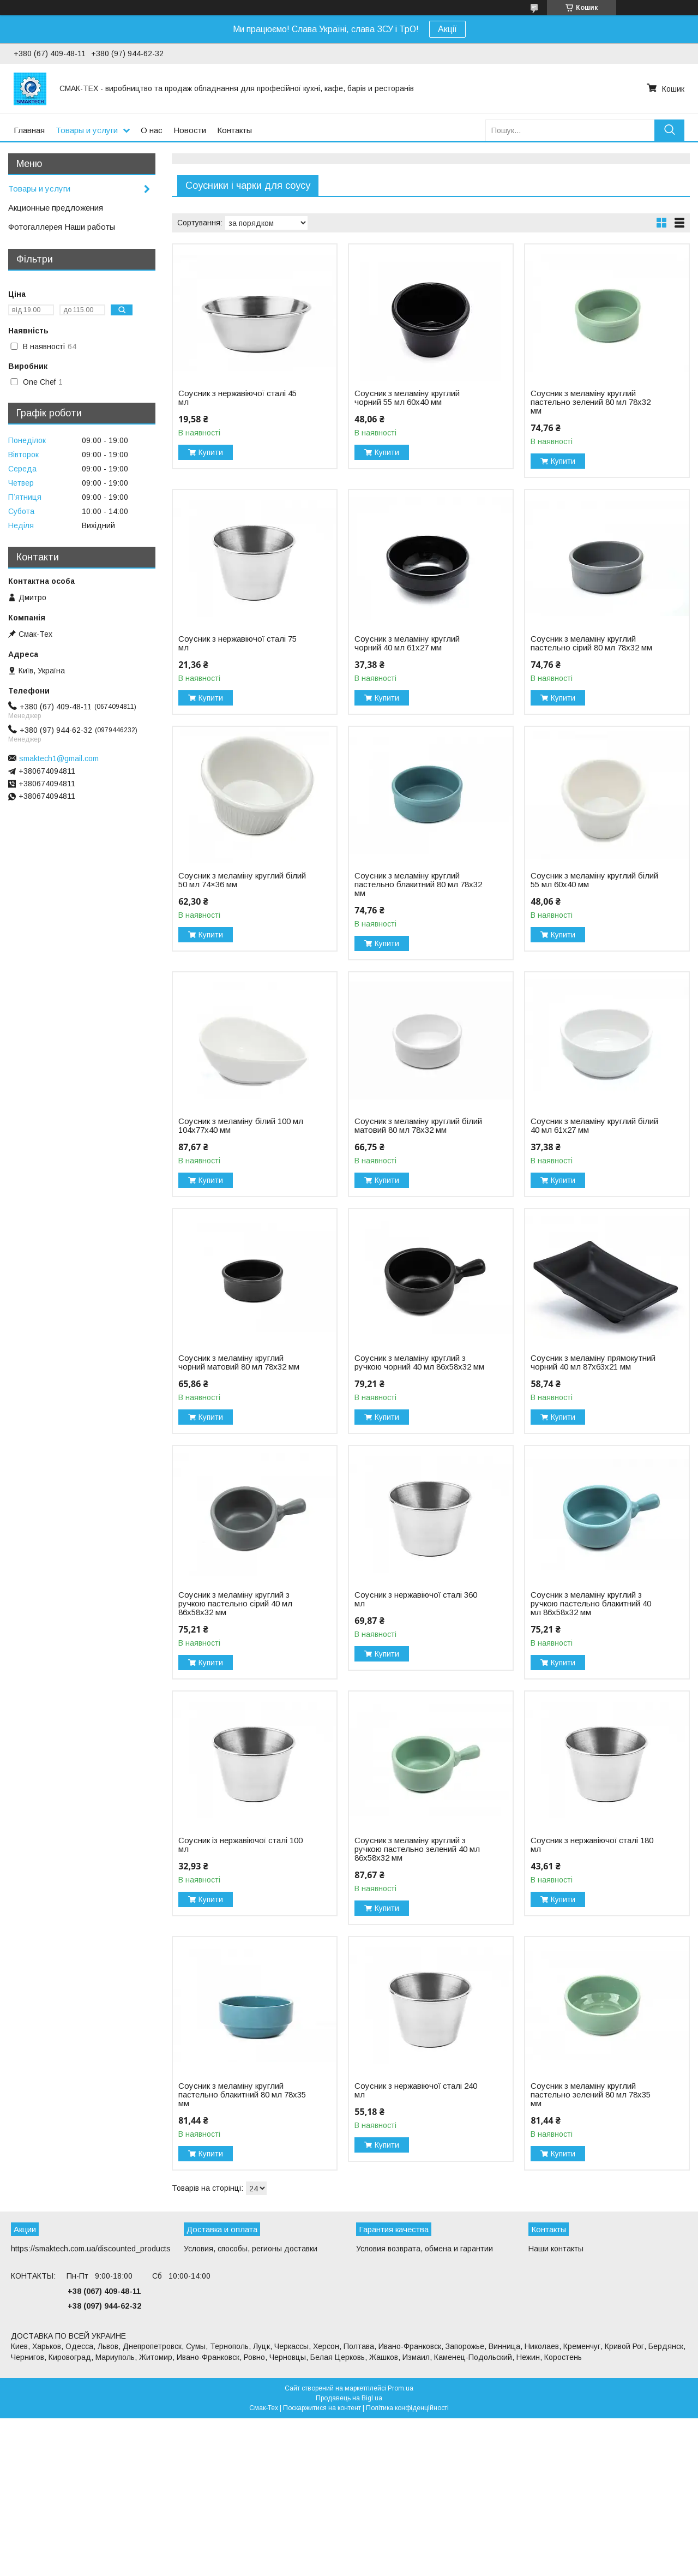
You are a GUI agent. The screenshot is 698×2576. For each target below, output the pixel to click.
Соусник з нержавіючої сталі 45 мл (237, 398)
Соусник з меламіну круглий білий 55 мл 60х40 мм (594, 880)
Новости (189, 130)
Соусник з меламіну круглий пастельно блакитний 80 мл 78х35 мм (242, 2095)
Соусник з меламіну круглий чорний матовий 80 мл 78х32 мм (238, 1362)
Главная (29, 130)
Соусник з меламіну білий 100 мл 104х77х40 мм (240, 1125)
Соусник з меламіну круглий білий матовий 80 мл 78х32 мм (418, 1125)
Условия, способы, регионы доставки (250, 2248)
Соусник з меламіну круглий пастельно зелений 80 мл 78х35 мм (591, 2095)
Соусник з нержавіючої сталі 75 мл (237, 643)
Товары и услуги (87, 130)
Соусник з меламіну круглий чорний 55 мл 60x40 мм (407, 398)
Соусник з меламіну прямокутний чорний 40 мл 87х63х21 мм (593, 1362)
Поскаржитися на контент (322, 2408)
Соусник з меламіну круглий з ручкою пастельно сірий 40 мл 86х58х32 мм (235, 1604)
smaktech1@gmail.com (59, 758)
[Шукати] (669, 130)
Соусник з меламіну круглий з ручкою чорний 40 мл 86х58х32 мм (419, 1362)
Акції (447, 29)
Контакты (234, 130)
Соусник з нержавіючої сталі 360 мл (415, 1599)
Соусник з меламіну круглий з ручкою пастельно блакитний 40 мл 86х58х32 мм (591, 1604)
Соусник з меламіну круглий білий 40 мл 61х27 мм (594, 1125)
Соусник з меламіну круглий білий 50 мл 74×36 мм (242, 880)
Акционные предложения (55, 207)
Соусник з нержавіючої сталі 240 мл (415, 2090)
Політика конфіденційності (407, 2408)
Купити (210, 452)
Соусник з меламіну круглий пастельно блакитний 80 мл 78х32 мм (418, 884)
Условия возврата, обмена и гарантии (424, 2248)
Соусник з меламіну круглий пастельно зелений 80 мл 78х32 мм (591, 402)
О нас (152, 130)
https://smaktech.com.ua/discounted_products (91, 2248)
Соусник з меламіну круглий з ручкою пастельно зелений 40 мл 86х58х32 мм (417, 1849)
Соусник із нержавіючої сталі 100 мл (240, 1845)
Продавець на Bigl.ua (349, 2398)
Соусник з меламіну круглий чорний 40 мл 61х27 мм (407, 643)
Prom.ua (400, 2388)
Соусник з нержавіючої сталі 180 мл (592, 1845)
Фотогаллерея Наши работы (61, 226)
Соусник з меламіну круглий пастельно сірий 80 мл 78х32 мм (591, 643)
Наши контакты (555, 2248)
